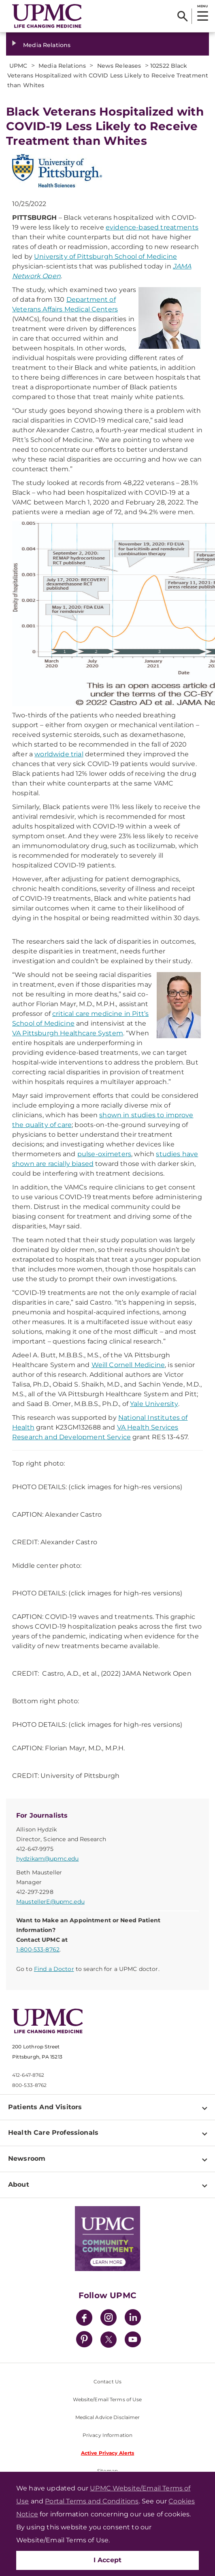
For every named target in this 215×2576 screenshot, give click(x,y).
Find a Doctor (54, 1969)
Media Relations (46, 45)
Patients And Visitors (45, 2107)
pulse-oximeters (104, 1154)
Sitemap (107, 2471)
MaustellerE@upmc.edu (50, 1901)
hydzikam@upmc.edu (47, 1858)
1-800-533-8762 (38, 1949)
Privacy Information (107, 2435)
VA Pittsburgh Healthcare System (67, 1033)
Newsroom (26, 2158)
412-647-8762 (28, 2075)
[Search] (182, 16)
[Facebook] (84, 2319)
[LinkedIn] (133, 2319)
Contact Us (107, 2382)
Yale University (154, 1404)
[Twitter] (108, 2339)
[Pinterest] (84, 2341)
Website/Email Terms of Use (107, 2399)
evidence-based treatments (152, 227)
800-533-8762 (29, 2085)
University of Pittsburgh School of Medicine (105, 256)
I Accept (108, 2560)
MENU (202, 6)
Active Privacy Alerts (107, 2453)
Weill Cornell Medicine (128, 1365)
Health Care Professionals (53, 2132)
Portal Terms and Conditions (91, 2501)
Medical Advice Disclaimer (107, 2417)
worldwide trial (58, 754)
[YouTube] (133, 2341)
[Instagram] (108, 2319)
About (18, 2184)
